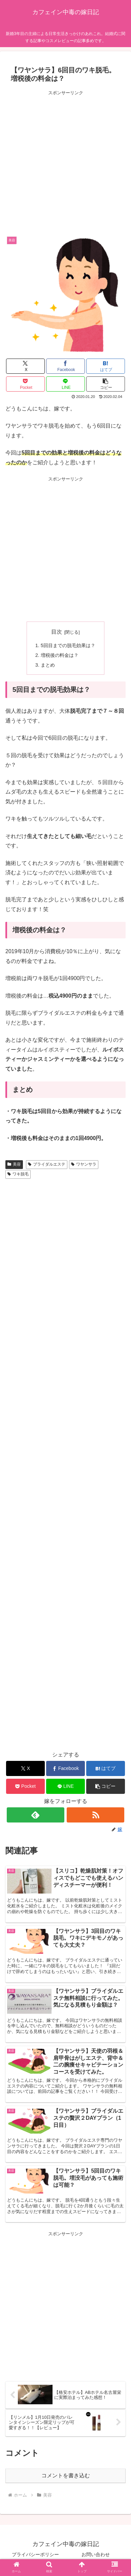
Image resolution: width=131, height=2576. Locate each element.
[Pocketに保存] (25, 384)
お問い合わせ (95, 2554)
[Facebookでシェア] (65, 366)
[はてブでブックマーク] (105, 366)
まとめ (48, 665)
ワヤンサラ (83, 1164)
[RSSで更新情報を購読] (95, 1814)
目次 (56, 632)
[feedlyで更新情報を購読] (35, 1814)
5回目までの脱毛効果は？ (68, 645)
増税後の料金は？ (59, 655)
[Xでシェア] (25, 366)
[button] (105, 384)
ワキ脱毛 (18, 1174)
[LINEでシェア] (65, 384)
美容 (14, 1164)
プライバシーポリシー (35, 2554)
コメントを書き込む (65, 2475)
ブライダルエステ (46, 1164)
